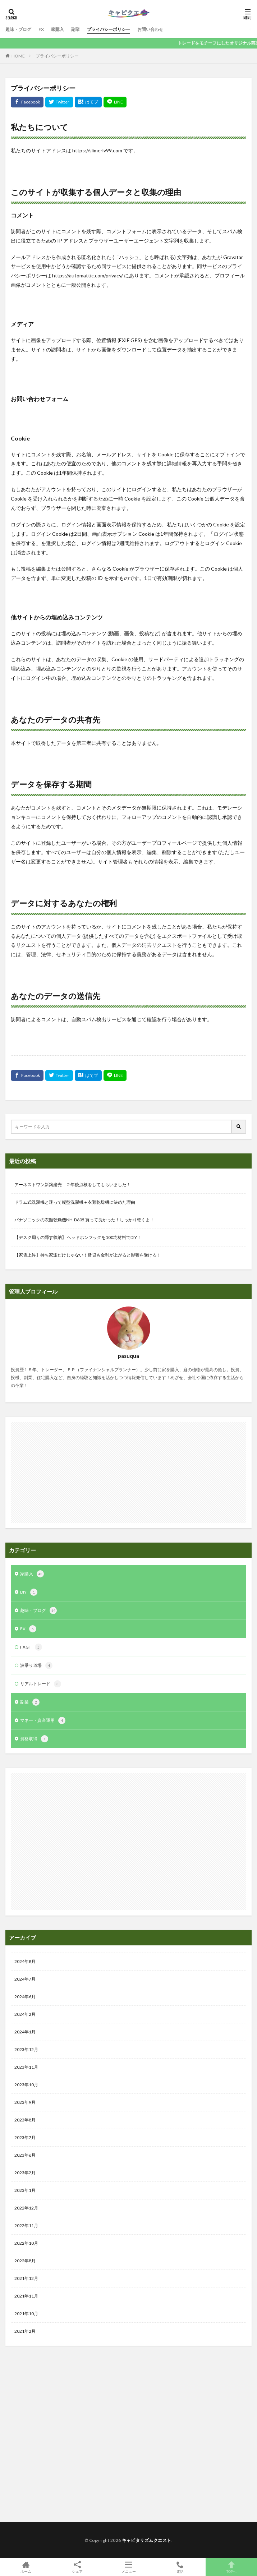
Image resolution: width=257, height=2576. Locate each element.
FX (41, 29)
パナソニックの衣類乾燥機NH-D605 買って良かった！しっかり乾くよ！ (84, 1219)
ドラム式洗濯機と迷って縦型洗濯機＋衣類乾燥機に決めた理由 (74, 1202)
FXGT (31, 1647)
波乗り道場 (36, 1665)
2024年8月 (25, 1961)
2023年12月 (26, 2049)
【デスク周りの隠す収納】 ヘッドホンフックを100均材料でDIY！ (77, 1237)
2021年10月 (26, 2313)
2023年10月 (26, 2084)
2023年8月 (25, 2120)
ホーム (25, 2567)
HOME (18, 56)
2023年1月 (25, 2190)
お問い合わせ (150, 29)
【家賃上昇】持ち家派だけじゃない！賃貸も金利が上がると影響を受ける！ (87, 1255)
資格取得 (34, 1738)
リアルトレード (40, 1683)
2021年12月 (26, 2278)
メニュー (128, 2567)
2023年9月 (25, 2102)
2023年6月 (25, 2155)
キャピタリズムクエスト (146, 2540)
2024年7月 (25, 1979)
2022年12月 (26, 2208)
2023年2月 (25, 2172)
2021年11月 (26, 2296)
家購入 (57, 29)
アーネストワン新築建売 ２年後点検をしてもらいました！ (72, 1184)
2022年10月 (26, 2243)
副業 (75, 29)
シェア (77, 2567)
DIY (28, 1592)
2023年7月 (25, 2137)
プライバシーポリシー (108, 29)
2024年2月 (25, 2014)
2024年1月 (25, 2031)
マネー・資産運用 (42, 1720)
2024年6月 (25, 1996)
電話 (180, 2567)
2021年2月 (25, 2331)
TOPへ (231, 2567)
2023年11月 (26, 2067)
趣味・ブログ (18, 29)
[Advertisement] (128, 1472)
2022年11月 (26, 2225)
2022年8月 (25, 2260)
